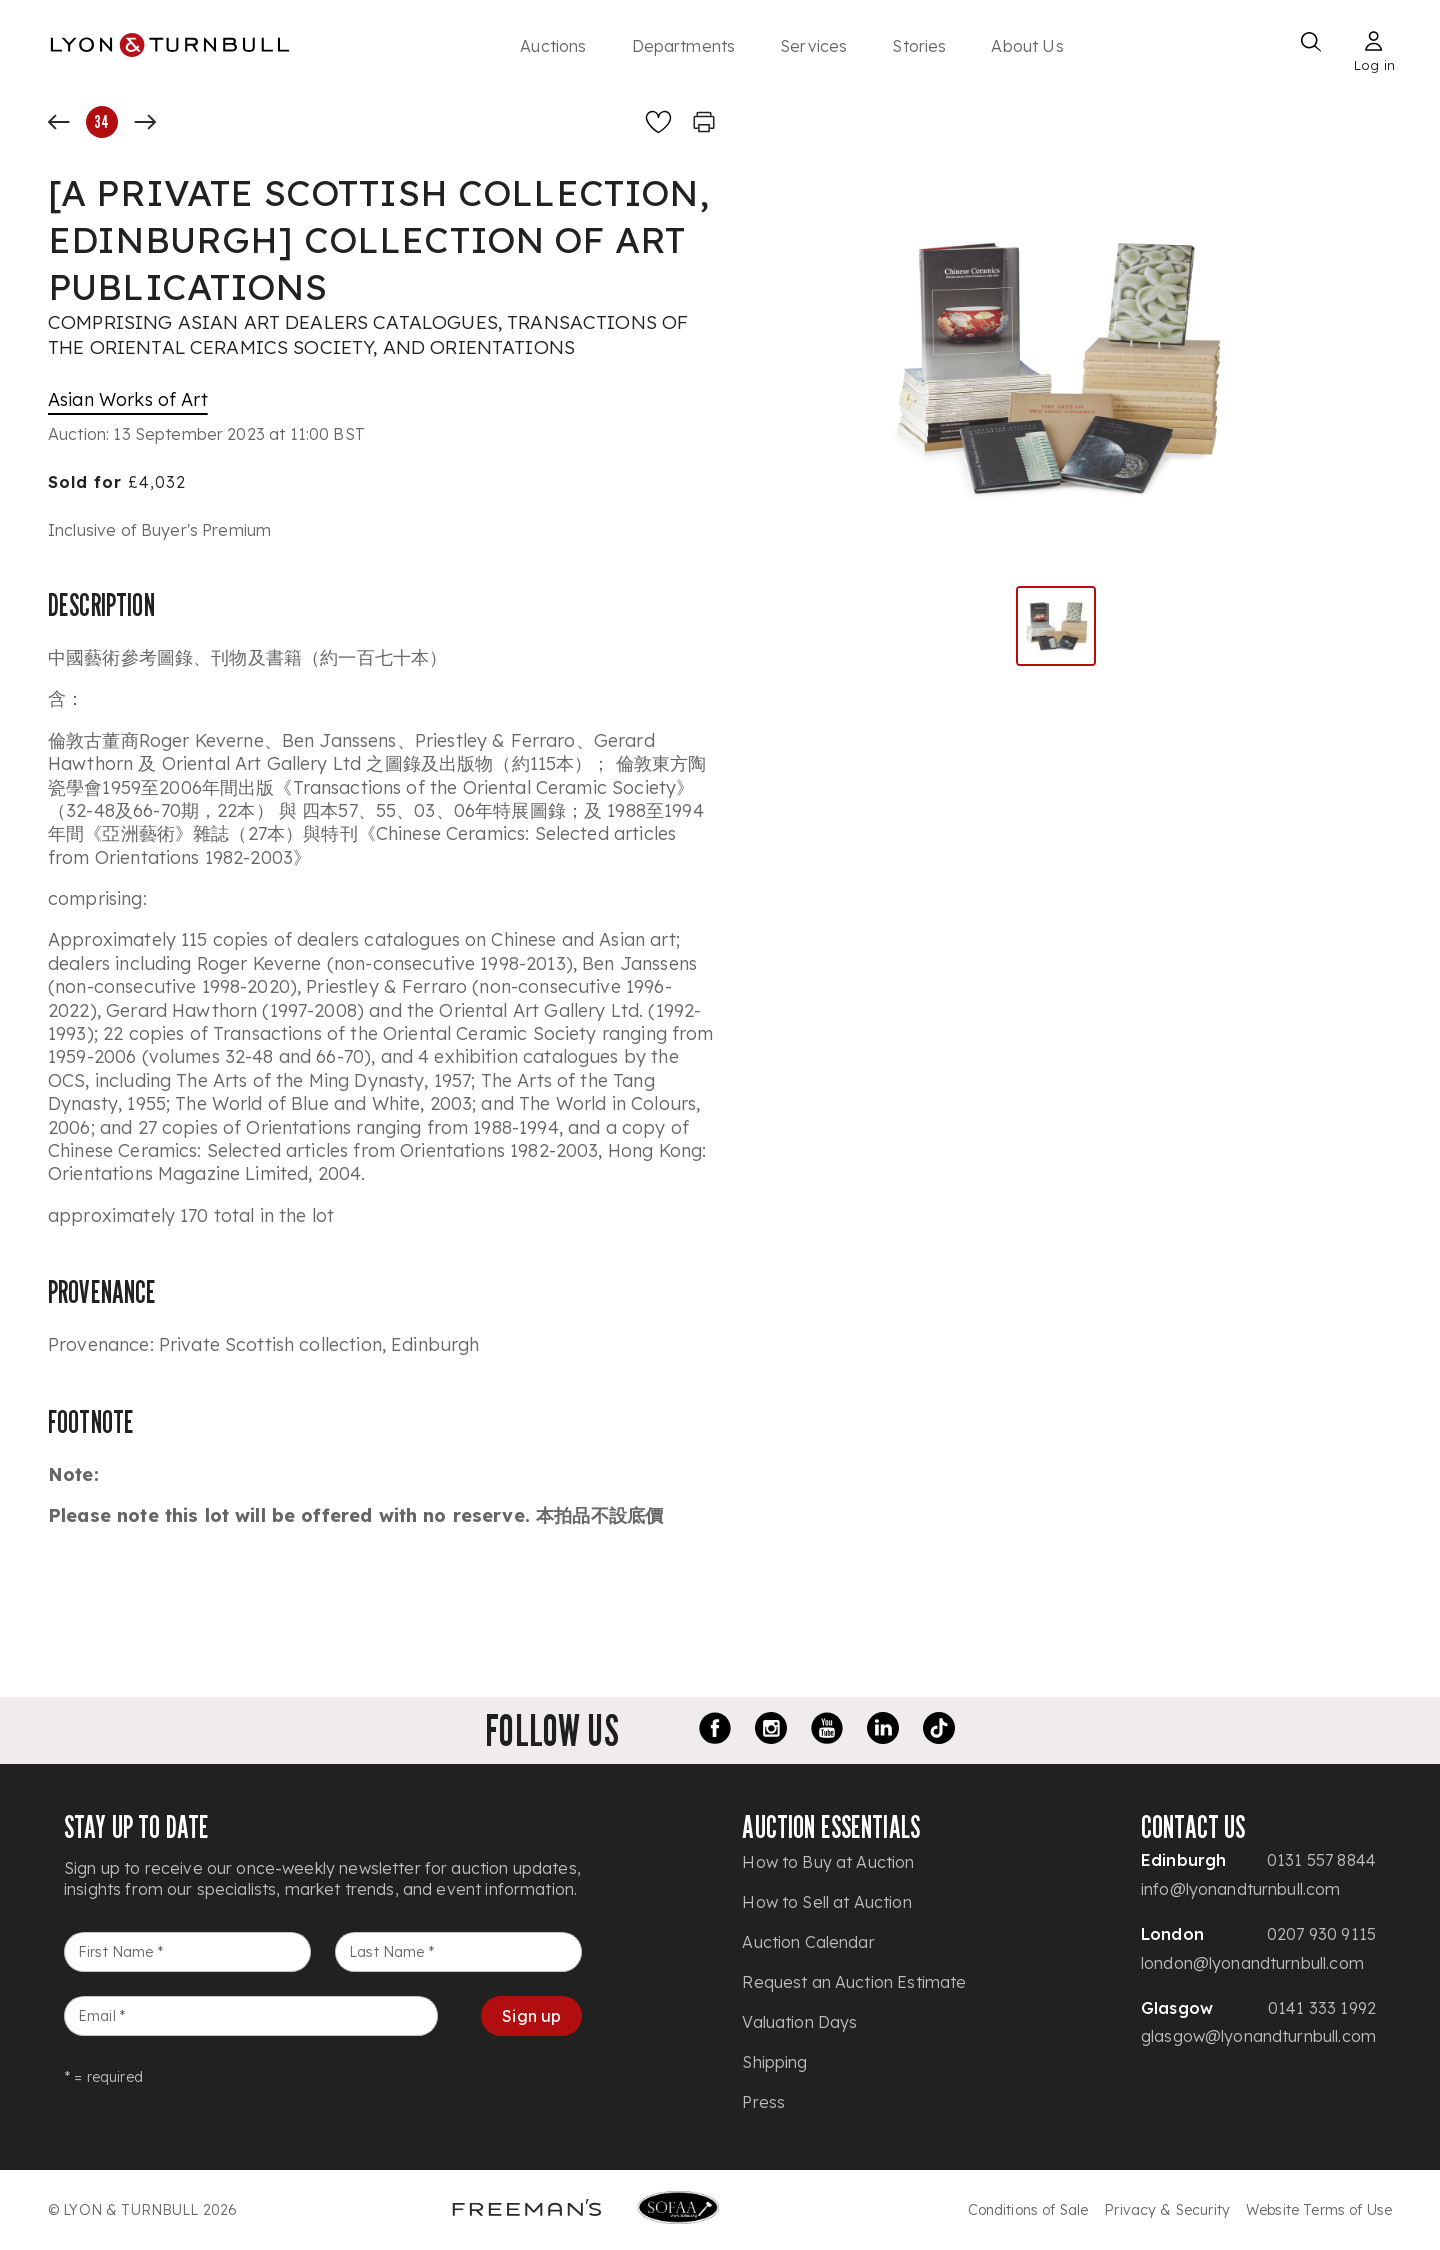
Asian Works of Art (128, 399)
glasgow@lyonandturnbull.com (1258, 2036)
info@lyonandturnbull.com (1241, 1889)
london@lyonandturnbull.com (1252, 1963)
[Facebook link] (715, 1731)
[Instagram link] (771, 1731)
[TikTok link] (939, 1731)
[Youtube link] (827, 1731)
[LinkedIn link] (883, 1731)
